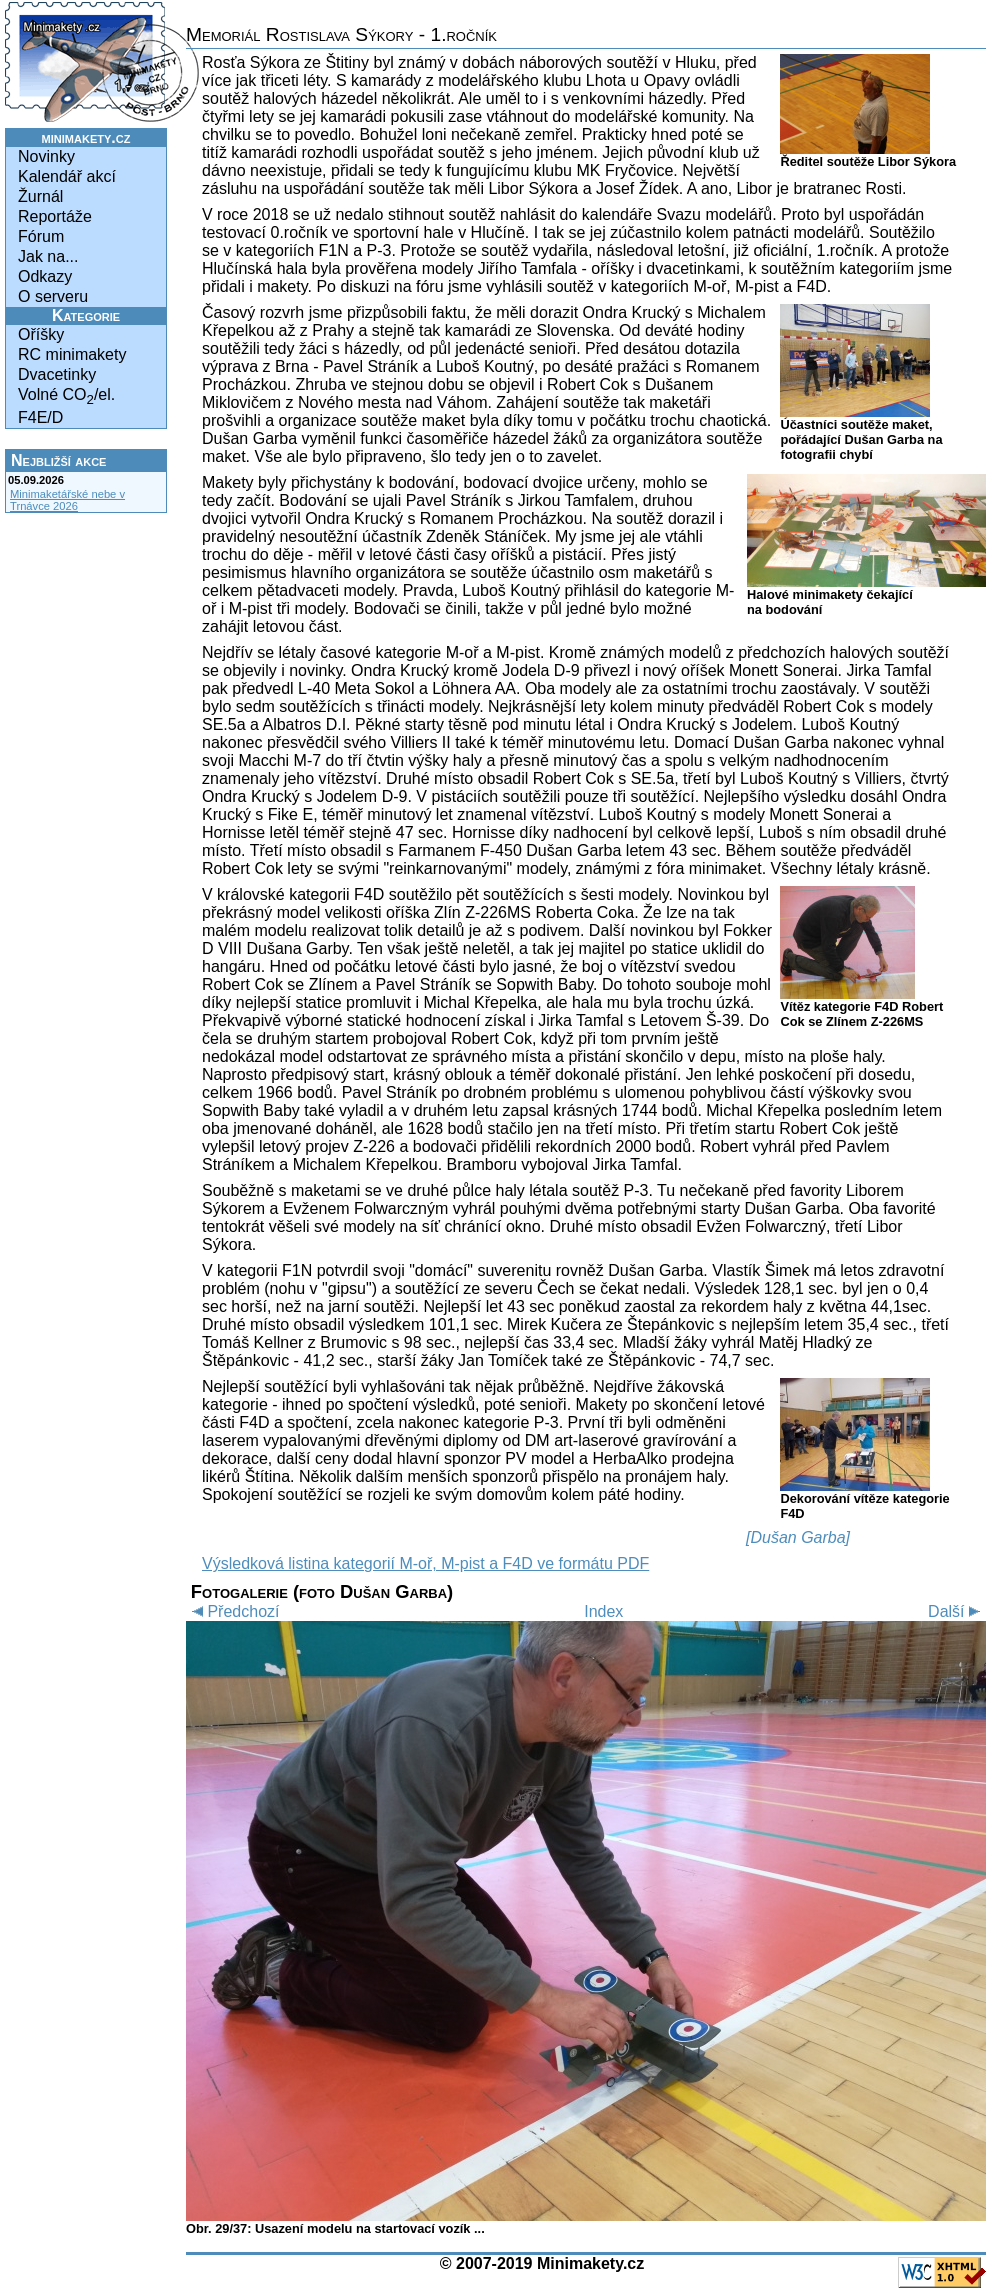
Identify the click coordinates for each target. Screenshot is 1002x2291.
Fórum (41, 236)
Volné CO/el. (66, 396)
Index (603, 1611)
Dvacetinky (57, 374)
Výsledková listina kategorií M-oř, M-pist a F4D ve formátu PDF (425, 1563)
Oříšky (41, 334)
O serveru (53, 296)
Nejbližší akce (58, 460)
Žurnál (40, 196)
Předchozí (232, 1611)
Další (957, 1611)
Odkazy (45, 276)
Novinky (46, 156)
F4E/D (40, 417)
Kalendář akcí (67, 176)
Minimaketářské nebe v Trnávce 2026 (67, 500)
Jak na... (48, 256)
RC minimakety (72, 354)
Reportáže (55, 216)
